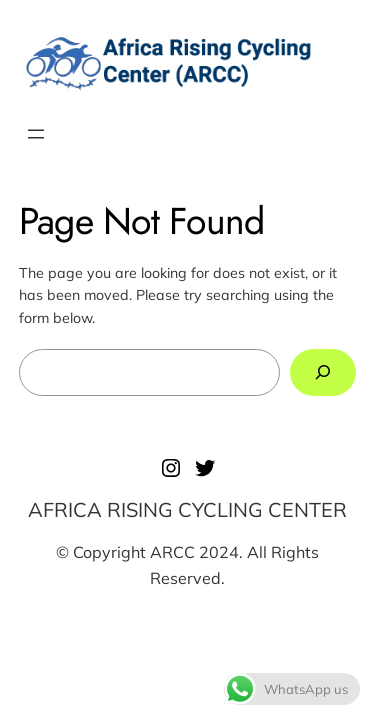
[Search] (323, 372)
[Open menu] (36, 134)
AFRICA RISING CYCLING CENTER (187, 509)
